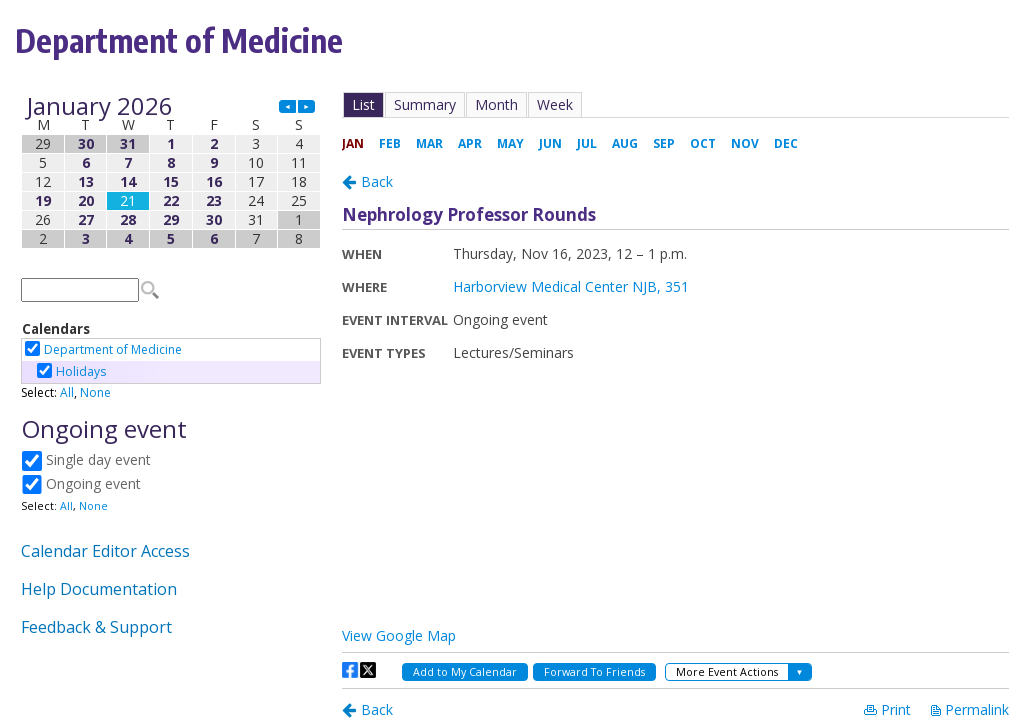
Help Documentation (99, 589)
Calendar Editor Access (105, 551)
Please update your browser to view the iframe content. (171, 172)
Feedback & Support (96, 627)
